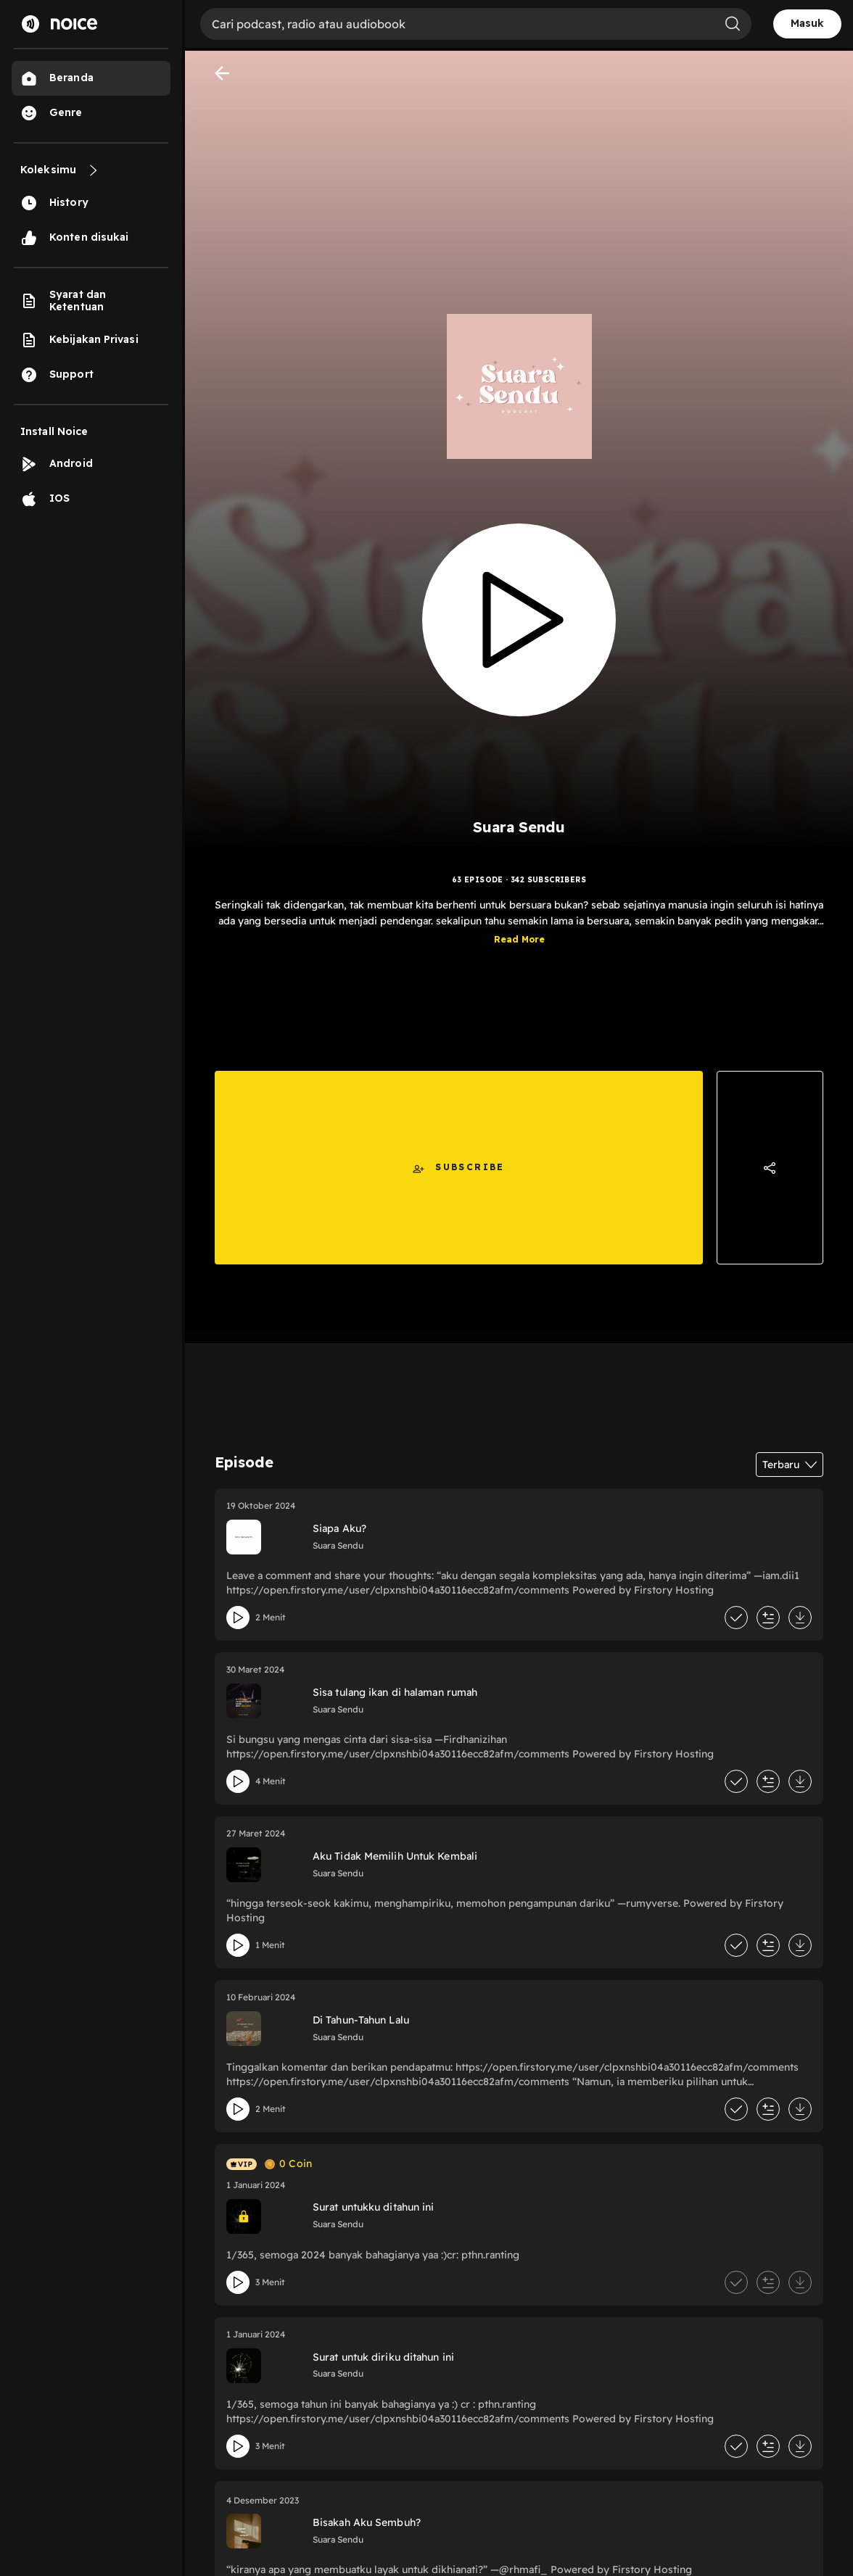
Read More (519, 939)
